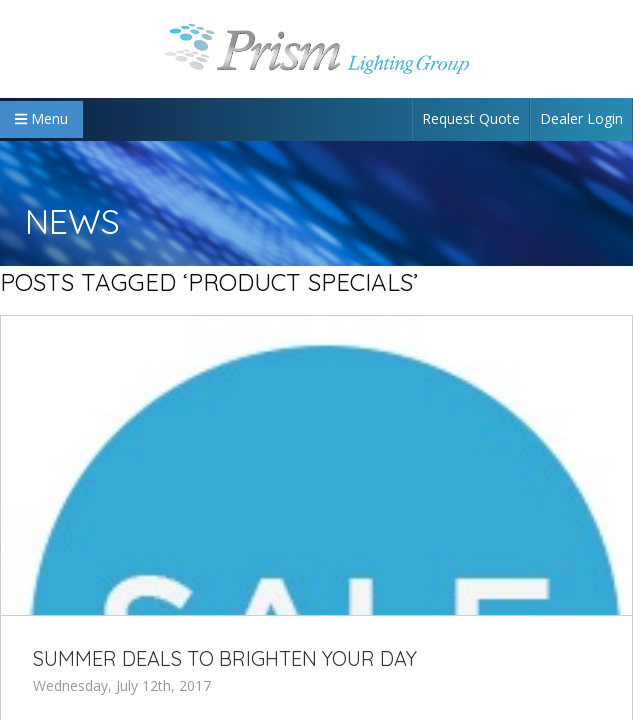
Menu (41, 118)
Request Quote (471, 118)
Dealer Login (581, 118)
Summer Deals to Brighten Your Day (225, 658)
